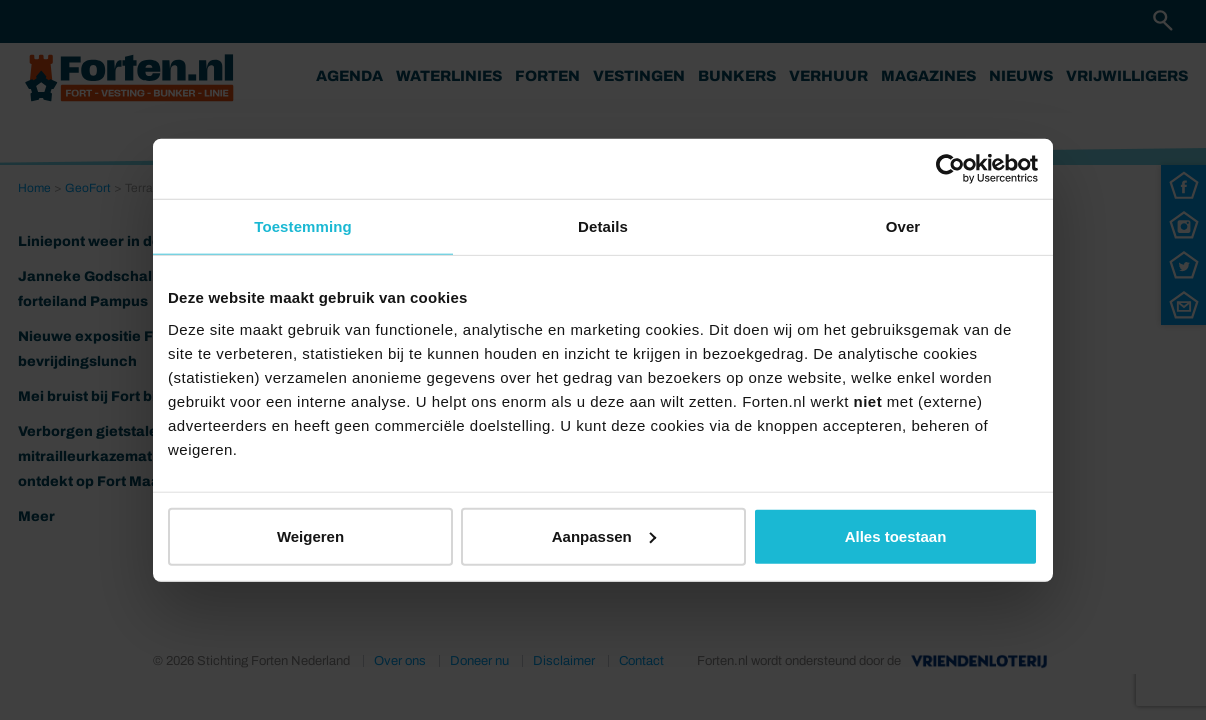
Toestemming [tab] (303, 226)
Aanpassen (604, 535)
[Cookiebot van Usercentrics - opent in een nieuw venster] (950, 169)
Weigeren (310, 535)
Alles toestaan (896, 535)
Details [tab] (603, 226)
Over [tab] (903, 226)
